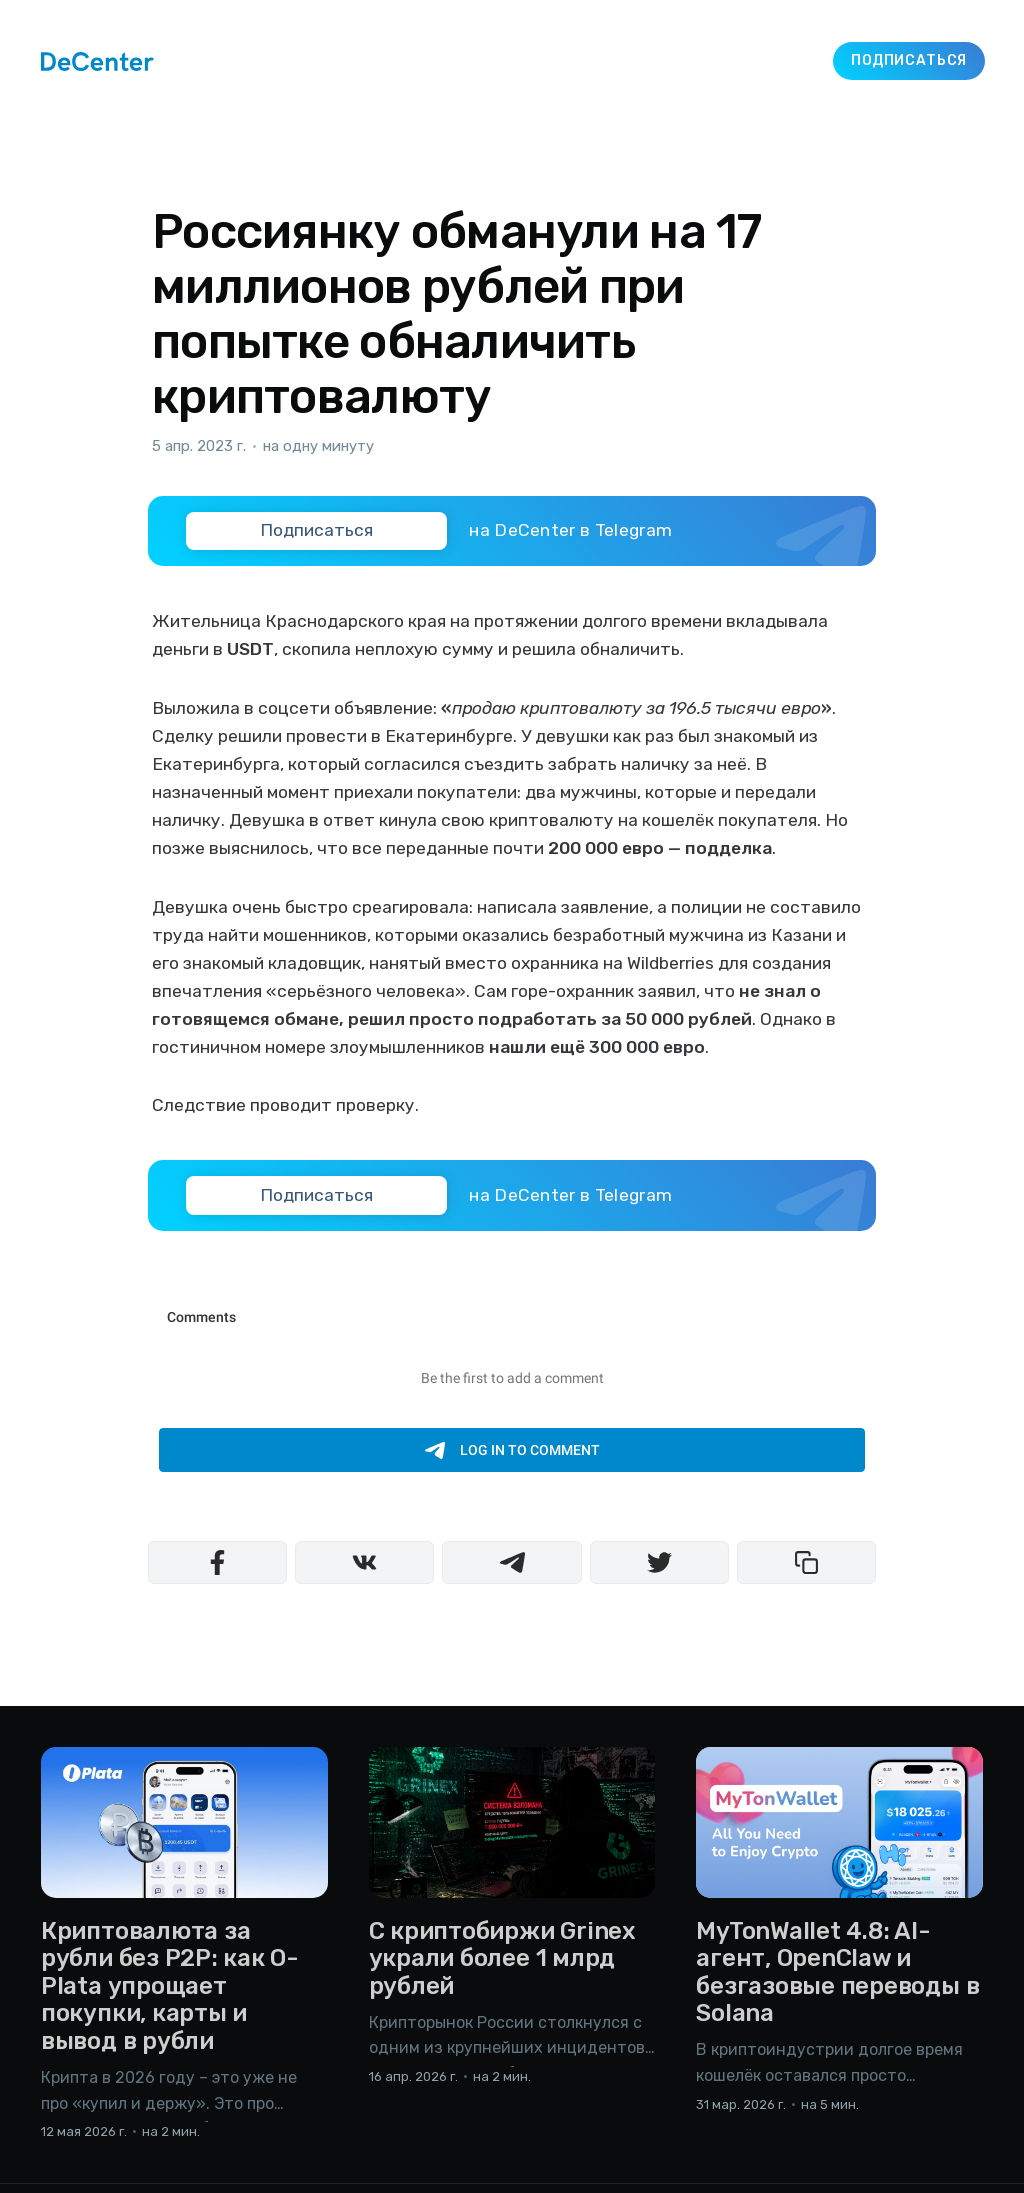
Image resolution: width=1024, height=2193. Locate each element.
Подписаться (909, 60)
